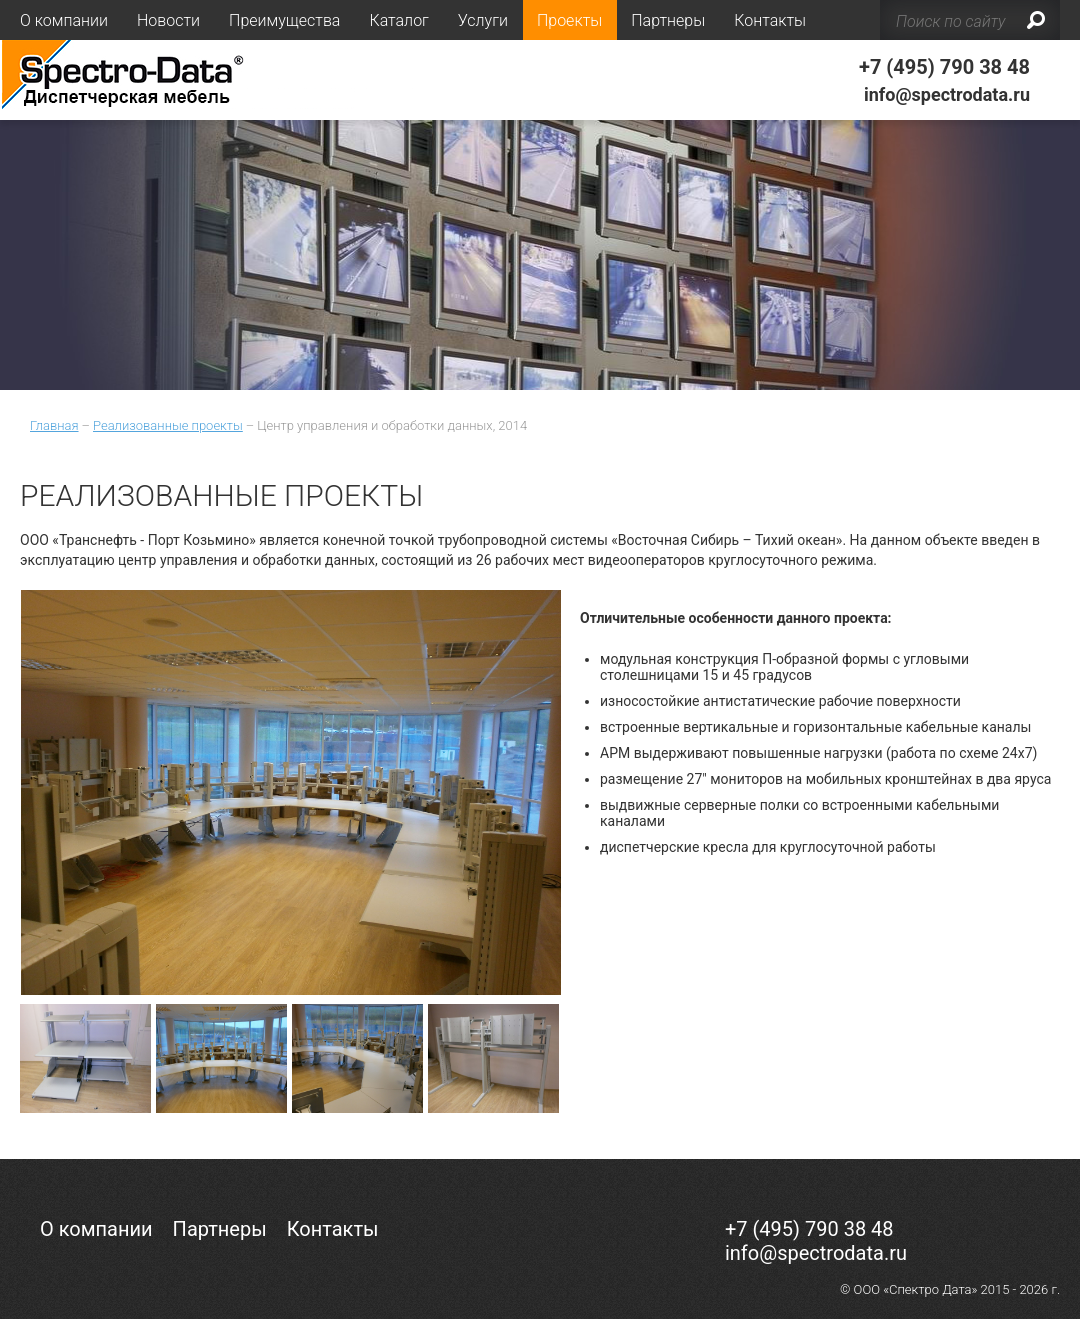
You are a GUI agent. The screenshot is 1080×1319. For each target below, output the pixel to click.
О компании (64, 20)
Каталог (398, 20)
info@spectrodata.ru (947, 94)
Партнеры (668, 20)
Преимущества (284, 20)
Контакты (770, 20)
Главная (54, 425)
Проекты (569, 20)
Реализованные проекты (168, 425)
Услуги (483, 20)
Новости (168, 20)
